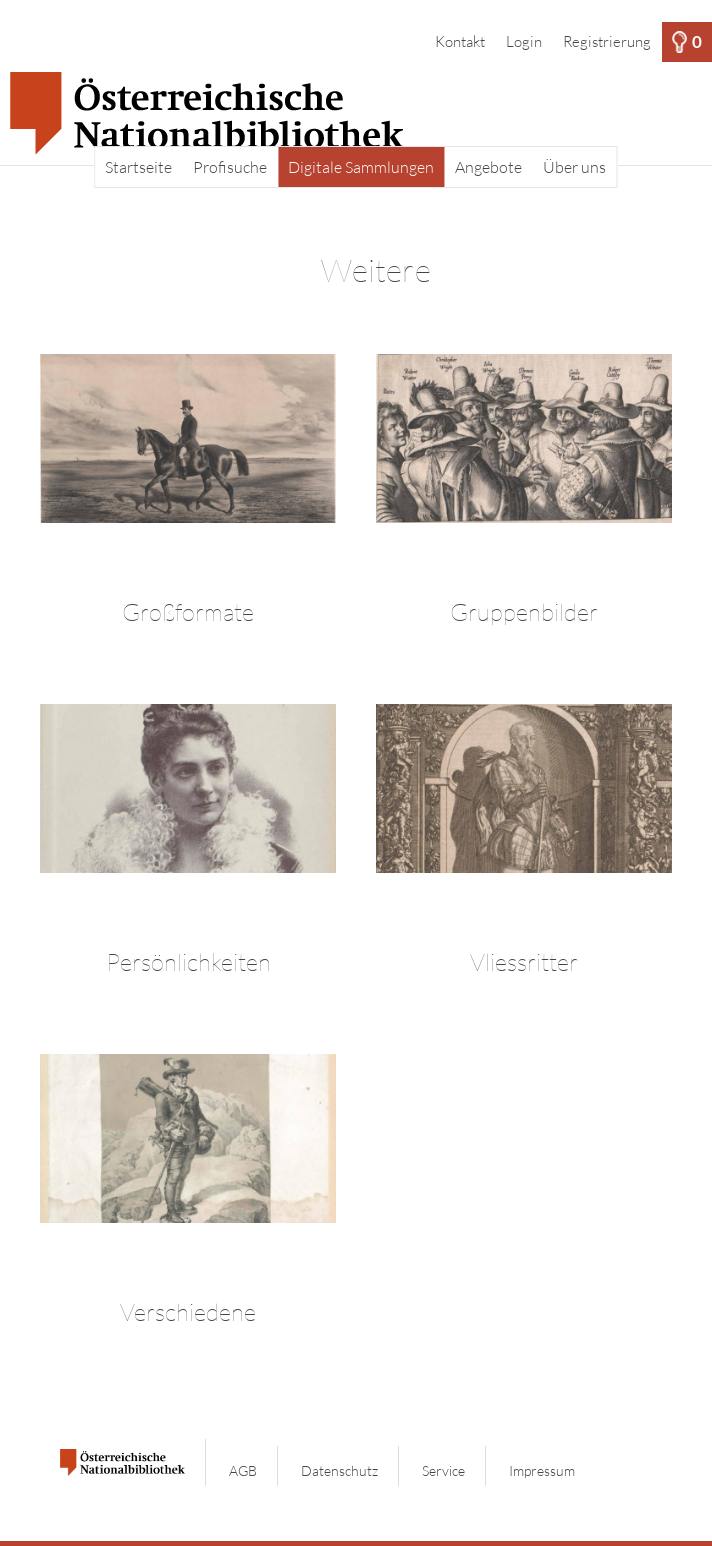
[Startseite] (356, 113)
